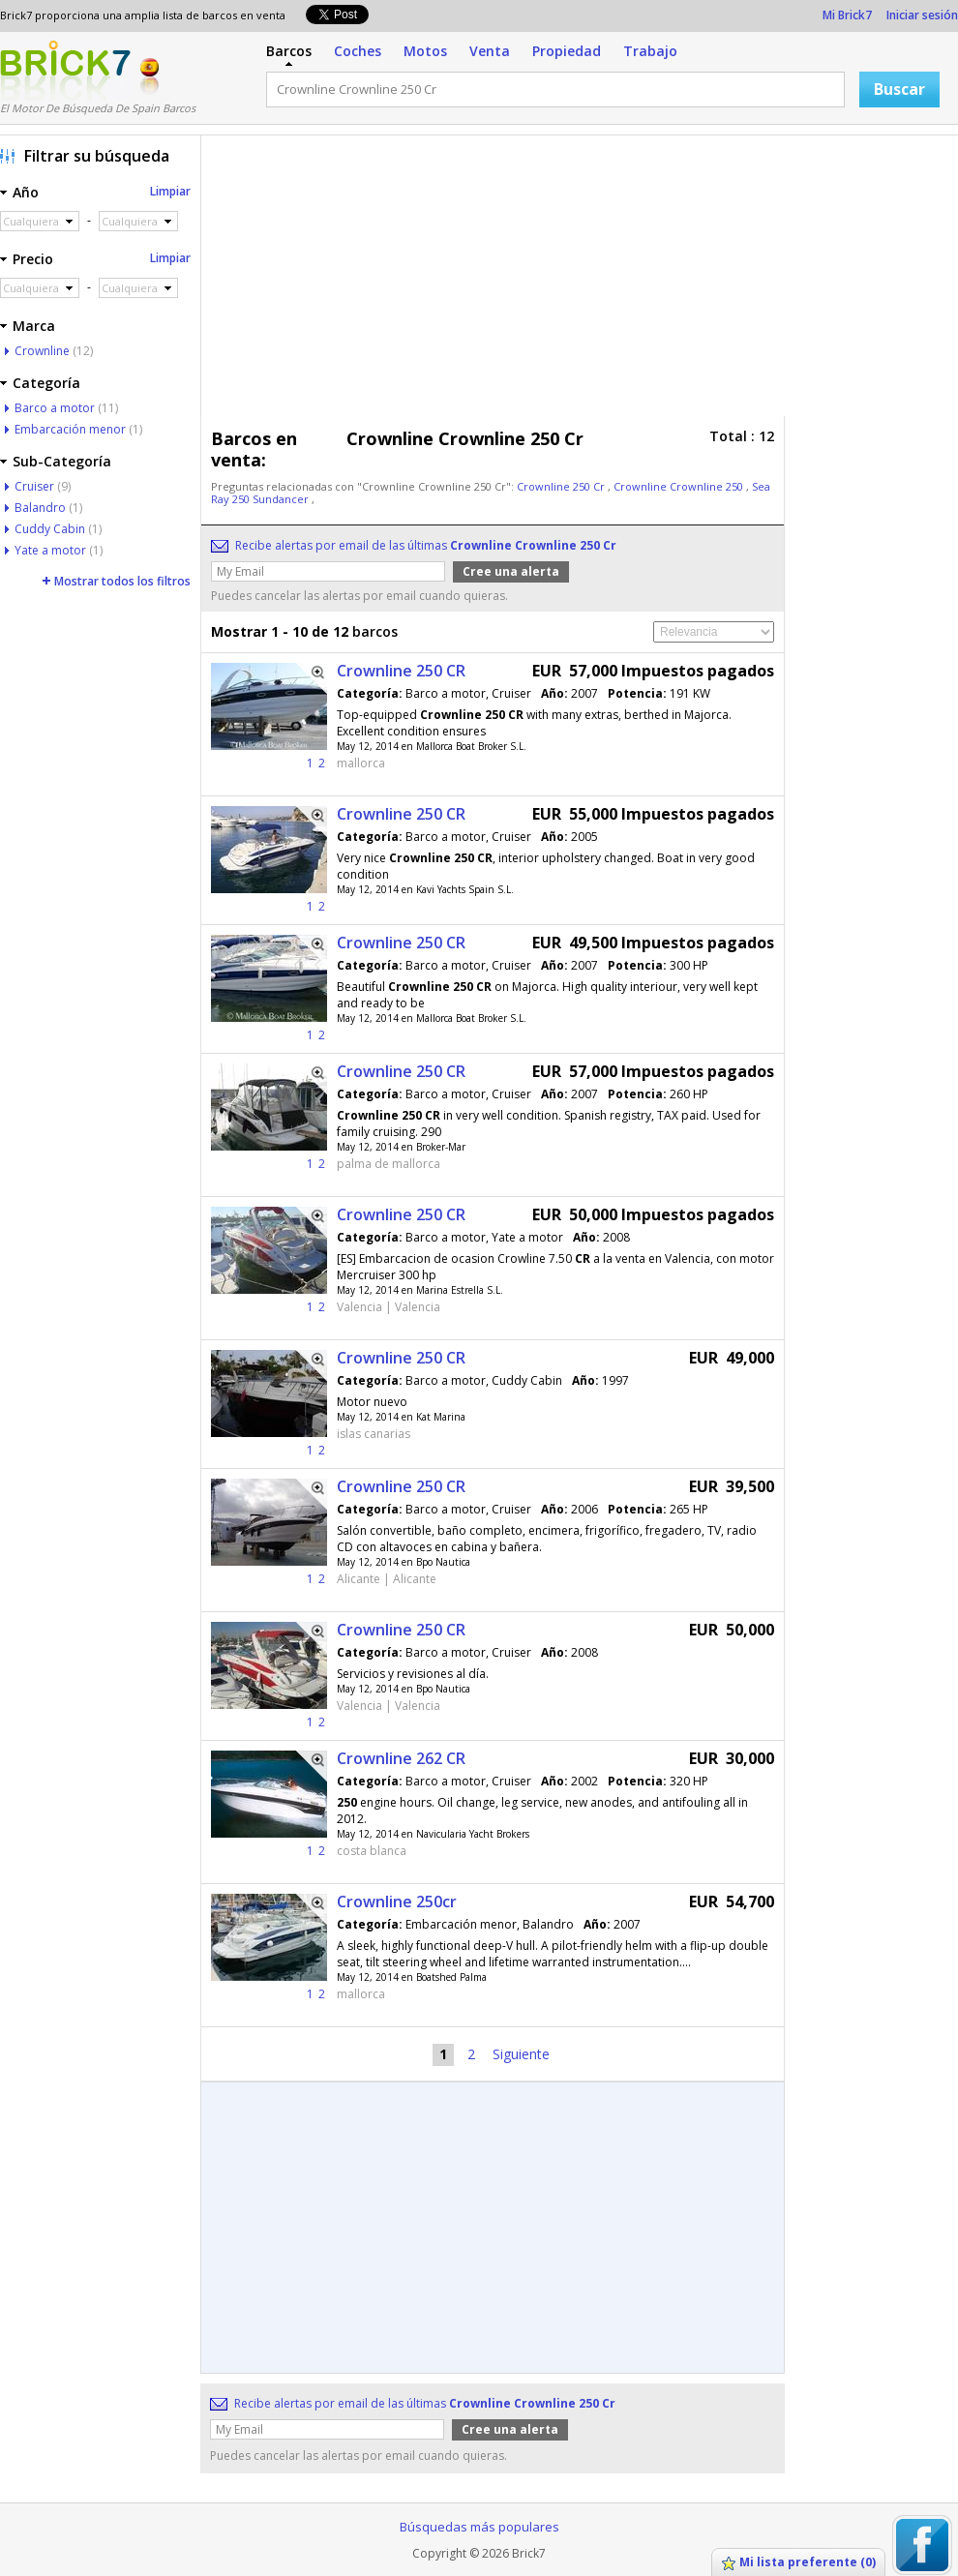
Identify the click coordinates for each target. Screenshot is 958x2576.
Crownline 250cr (397, 1901)
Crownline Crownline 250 (680, 486)
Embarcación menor (70, 429)
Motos (425, 51)
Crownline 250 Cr (562, 486)
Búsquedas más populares (479, 2526)
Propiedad (566, 51)
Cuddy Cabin (50, 529)
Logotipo (65, 71)
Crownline (42, 351)
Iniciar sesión (922, 15)
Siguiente (521, 2054)
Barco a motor (55, 408)
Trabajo (650, 51)
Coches (357, 51)
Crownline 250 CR (401, 670)
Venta (489, 51)
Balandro (40, 507)
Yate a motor (50, 550)
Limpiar (170, 191)
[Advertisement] (517, 280)
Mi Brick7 (847, 15)
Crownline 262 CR (401, 1758)
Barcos (289, 51)
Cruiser (34, 486)
